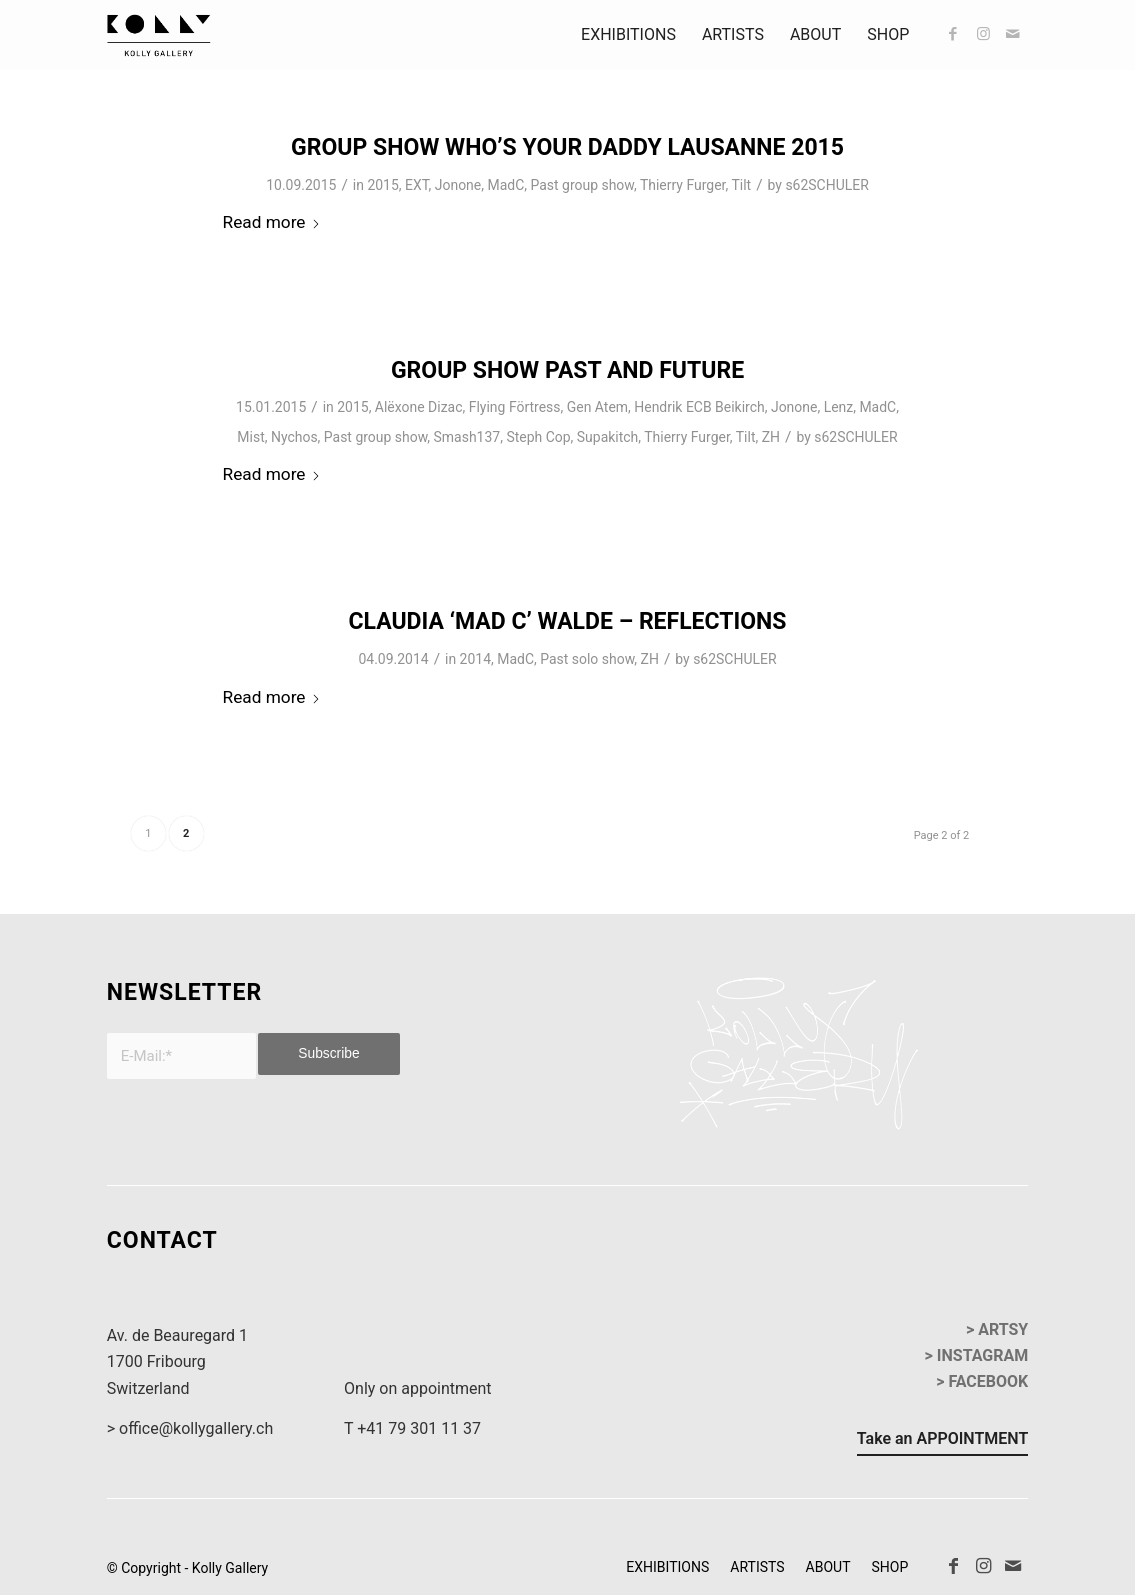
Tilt (741, 185)
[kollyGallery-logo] (159, 35)
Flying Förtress (515, 407)
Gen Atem (597, 407)
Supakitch (608, 437)
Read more (272, 222)
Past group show (582, 185)
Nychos (294, 437)
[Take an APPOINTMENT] (942, 1442)
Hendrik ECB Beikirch (699, 407)
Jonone (458, 185)
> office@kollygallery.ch (190, 1428)
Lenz (839, 407)
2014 (475, 659)
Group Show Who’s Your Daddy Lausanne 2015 (567, 147)
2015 (382, 185)
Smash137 (467, 437)
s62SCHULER (826, 185)
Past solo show (587, 659)
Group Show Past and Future (567, 370)
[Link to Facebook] (953, 34)
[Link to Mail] (1013, 34)
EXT (417, 185)
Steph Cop (538, 437)
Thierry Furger (683, 185)
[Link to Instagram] (983, 34)
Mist (250, 437)
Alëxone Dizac (419, 407)
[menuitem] (628, 35)
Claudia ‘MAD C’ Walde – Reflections (567, 621)
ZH (771, 437)
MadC (505, 185)
